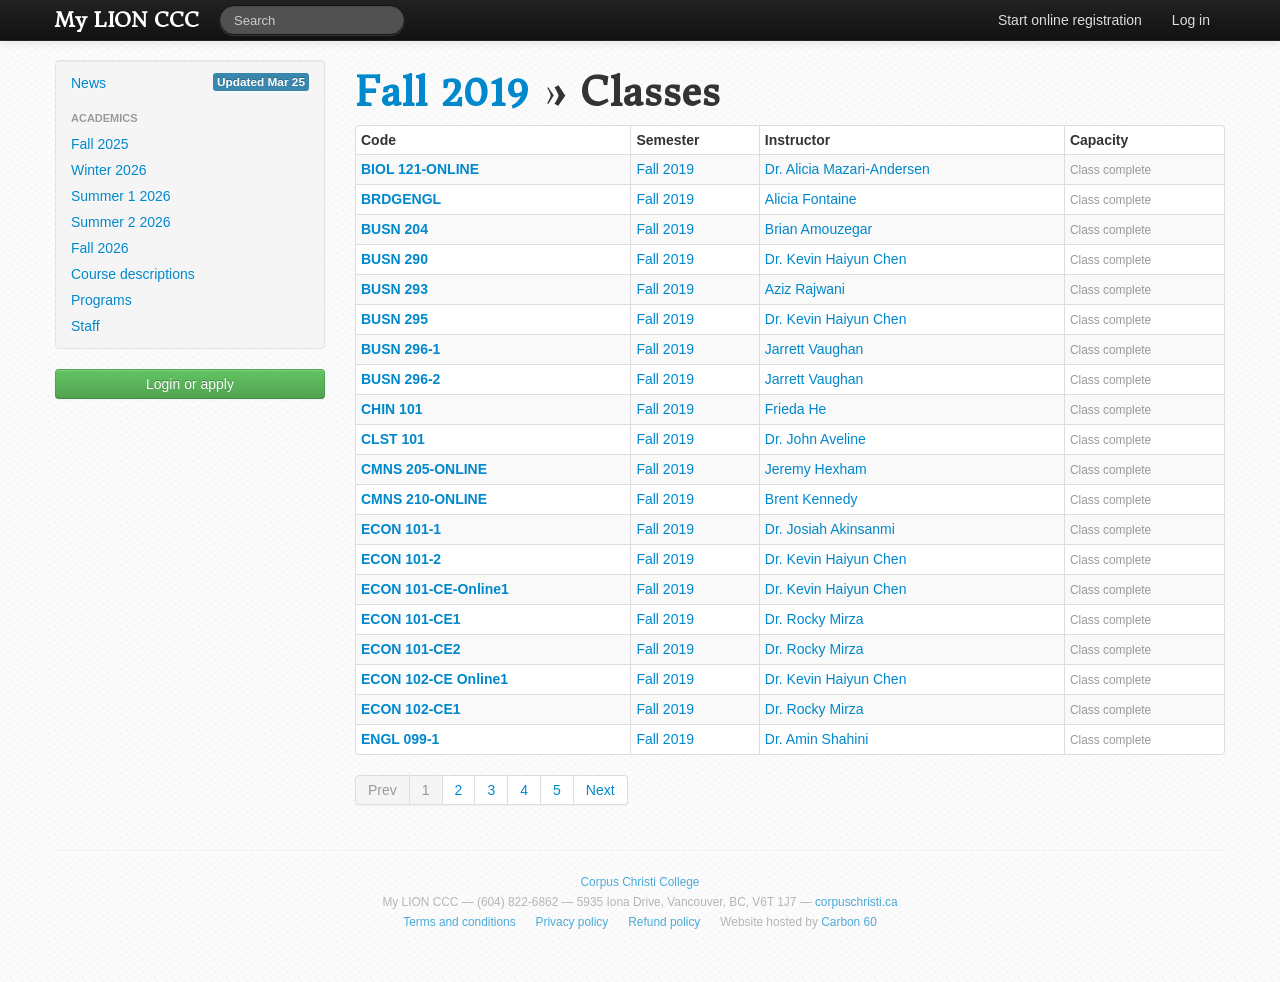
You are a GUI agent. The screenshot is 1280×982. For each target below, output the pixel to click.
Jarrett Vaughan (814, 349)
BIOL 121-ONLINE (420, 169)
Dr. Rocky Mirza (814, 619)
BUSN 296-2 (400, 379)
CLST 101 (393, 439)
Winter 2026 (108, 170)
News (190, 82)
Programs (101, 300)
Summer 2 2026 (121, 222)
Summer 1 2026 (121, 196)
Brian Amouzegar (818, 229)
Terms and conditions (459, 922)
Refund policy (664, 922)
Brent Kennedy (811, 499)
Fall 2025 (100, 144)
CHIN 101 (391, 409)
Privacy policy (572, 922)
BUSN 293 (394, 289)
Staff (85, 326)
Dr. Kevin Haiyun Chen (836, 259)
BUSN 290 (394, 259)
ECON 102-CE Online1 (434, 679)
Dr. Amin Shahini (817, 739)
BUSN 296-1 (400, 349)
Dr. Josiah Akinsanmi (830, 529)
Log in (1191, 20)
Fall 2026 (100, 248)
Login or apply (190, 384)
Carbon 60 (849, 922)
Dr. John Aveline (815, 439)
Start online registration (1070, 20)
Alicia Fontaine (811, 199)
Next (600, 790)
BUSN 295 (394, 319)
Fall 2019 (441, 92)
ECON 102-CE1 (411, 709)
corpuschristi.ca (856, 902)
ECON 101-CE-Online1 (435, 589)
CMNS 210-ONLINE (424, 499)
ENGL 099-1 (400, 739)
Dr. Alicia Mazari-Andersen (847, 169)
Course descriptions (133, 274)
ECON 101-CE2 (411, 649)
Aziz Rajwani (805, 289)
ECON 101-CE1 (411, 619)
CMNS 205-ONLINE (424, 469)
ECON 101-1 (401, 529)
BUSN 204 (394, 229)
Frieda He (795, 409)
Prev (382, 790)
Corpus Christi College (640, 882)
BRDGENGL (401, 199)
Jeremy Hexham (816, 469)
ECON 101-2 (401, 559)
